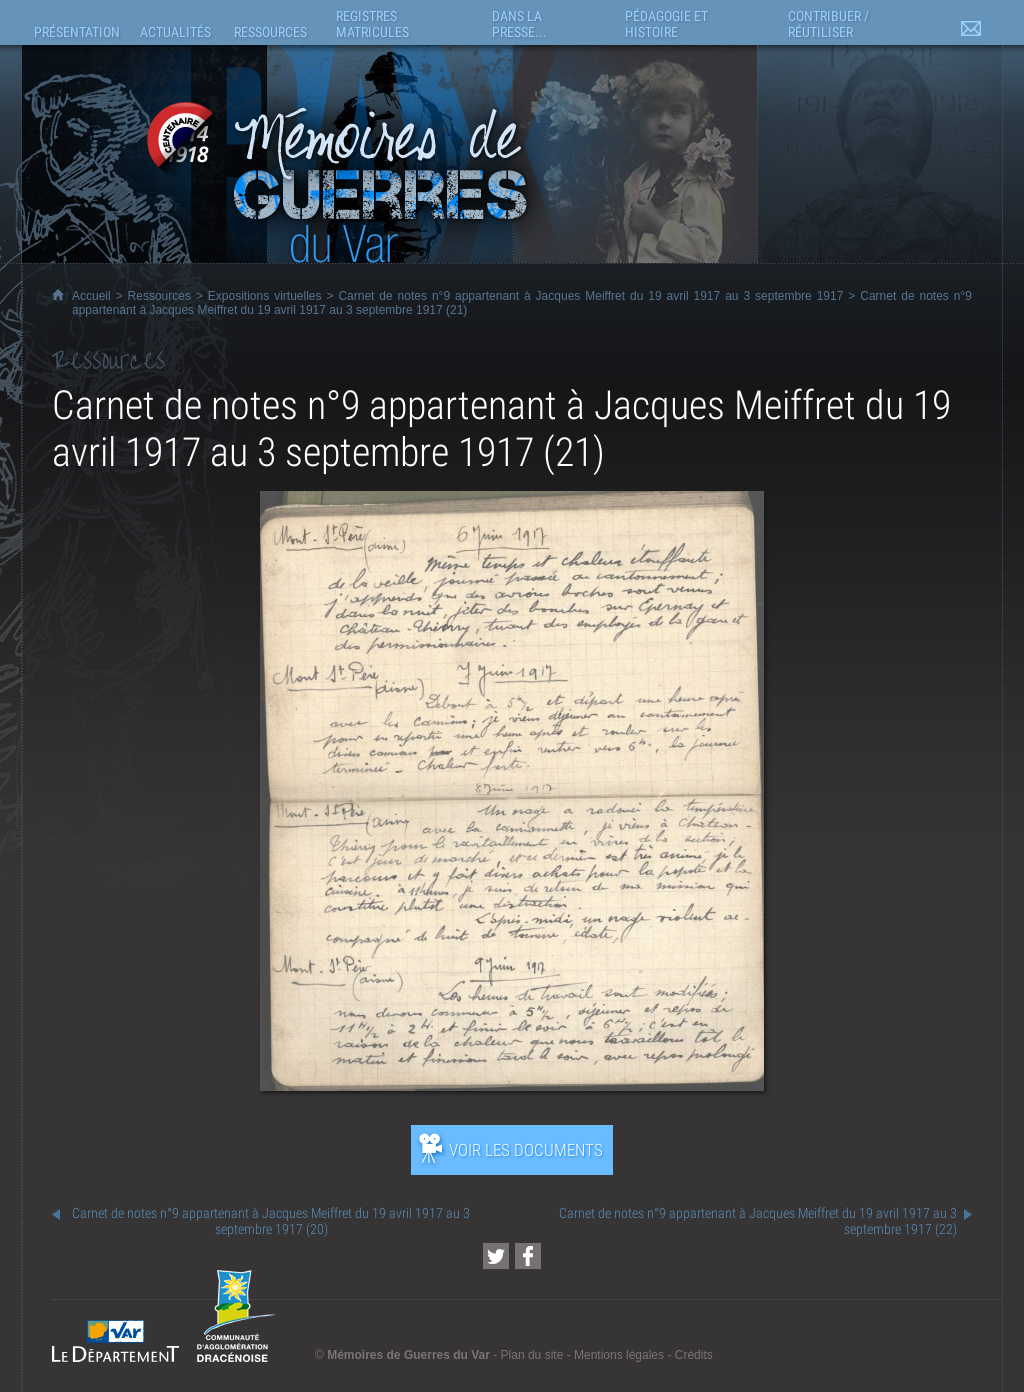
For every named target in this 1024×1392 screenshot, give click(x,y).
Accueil (91, 296)
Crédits (694, 1355)
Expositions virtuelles (265, 296)
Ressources (159, 296)
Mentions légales (619, 1355)
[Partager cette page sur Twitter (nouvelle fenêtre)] (496, 1256)
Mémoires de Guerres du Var (408, 1355)
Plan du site (532, 1355)
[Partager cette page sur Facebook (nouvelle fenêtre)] (528, 1256)
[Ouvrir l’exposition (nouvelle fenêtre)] (512, 1085)
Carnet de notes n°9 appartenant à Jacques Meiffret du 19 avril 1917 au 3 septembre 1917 (590, 296)
